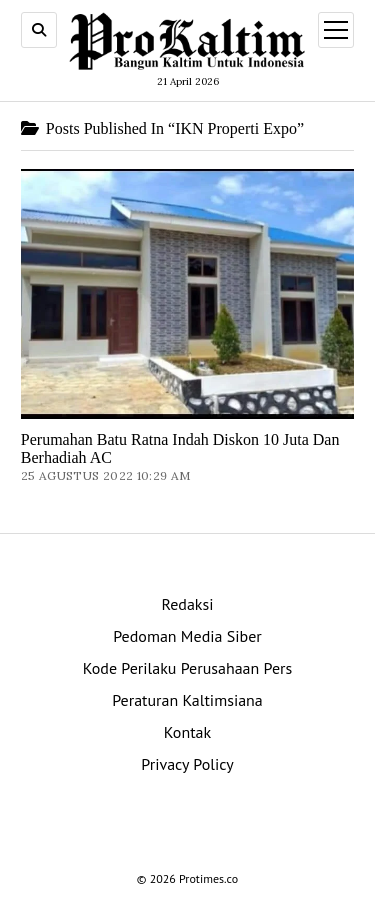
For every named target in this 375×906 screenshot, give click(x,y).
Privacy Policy (187, 764)
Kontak (187, 732)
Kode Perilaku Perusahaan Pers (188, 668)
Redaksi (187, 604)
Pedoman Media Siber (187, 636)
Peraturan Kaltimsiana (187, 700)
